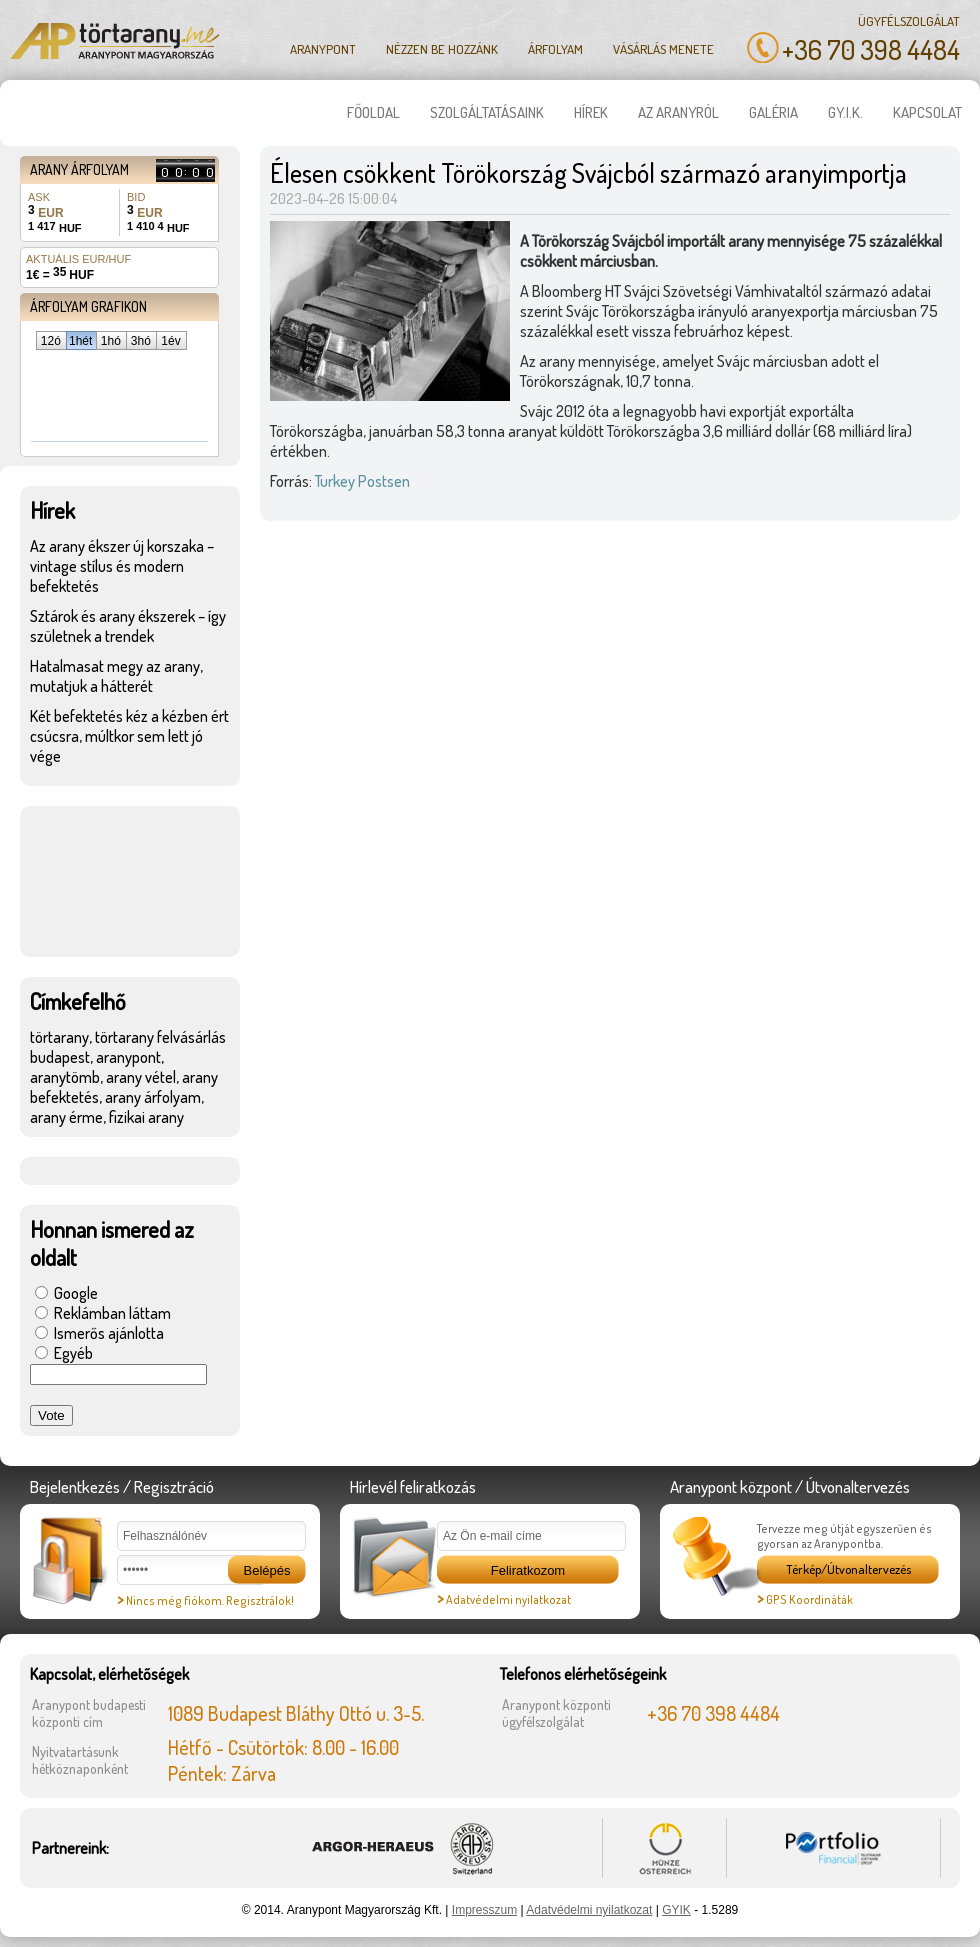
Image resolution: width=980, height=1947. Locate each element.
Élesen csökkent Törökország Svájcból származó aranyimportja (588, 172)
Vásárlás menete (663, 49)
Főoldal (373, 112)
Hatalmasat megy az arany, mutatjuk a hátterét (116, 676)
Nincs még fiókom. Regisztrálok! (205, 1600)
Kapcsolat (927, 112)
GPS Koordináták (805, 1599)
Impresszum (484, 1910)
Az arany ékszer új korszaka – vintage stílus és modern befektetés (122, 566)
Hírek (591, 112)
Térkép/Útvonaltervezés (848, 1569)
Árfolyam (555, 49)
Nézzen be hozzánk (442, 49)
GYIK (676, 1910)
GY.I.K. (845, 112)
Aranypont (323, 49)
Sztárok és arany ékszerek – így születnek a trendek (128, 626)
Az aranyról (678, 112)
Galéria (773, 112)
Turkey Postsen (362, 481)
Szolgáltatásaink (487, 112)
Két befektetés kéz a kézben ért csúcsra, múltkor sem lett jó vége (129, 736)
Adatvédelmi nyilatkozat (504, 1599)
